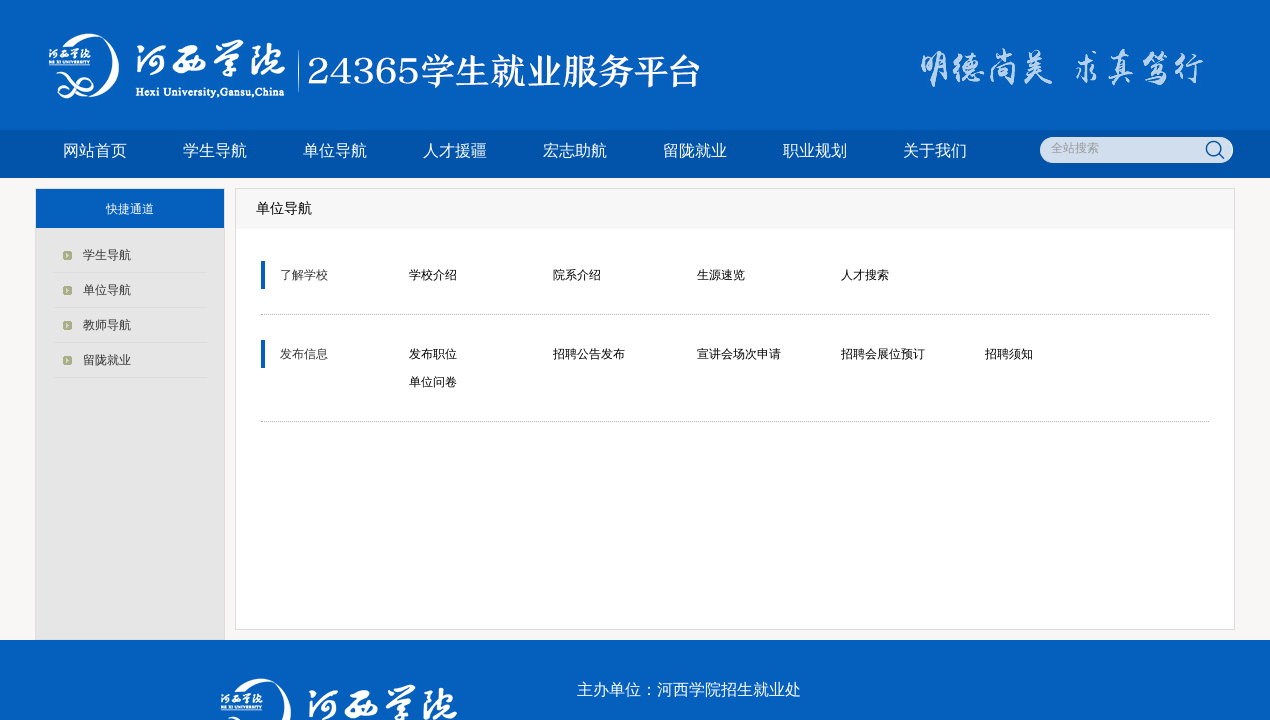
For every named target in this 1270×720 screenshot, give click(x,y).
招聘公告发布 (589, 354)
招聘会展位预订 (883, 354)
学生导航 (215, 150)
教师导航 (107, 325)
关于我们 (935, 150)
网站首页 (95, 150)
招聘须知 (1009, 354)
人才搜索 (865, 275)
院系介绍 (577, 275)
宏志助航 (575, 150)
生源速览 (721, 275)
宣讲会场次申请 (739, 354)
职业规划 (815, 150)
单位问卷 (433, 382)
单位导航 (335, 150)
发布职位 (433, 354)
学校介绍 (433, 275)
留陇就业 (695, 150)
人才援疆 (455, 150)
